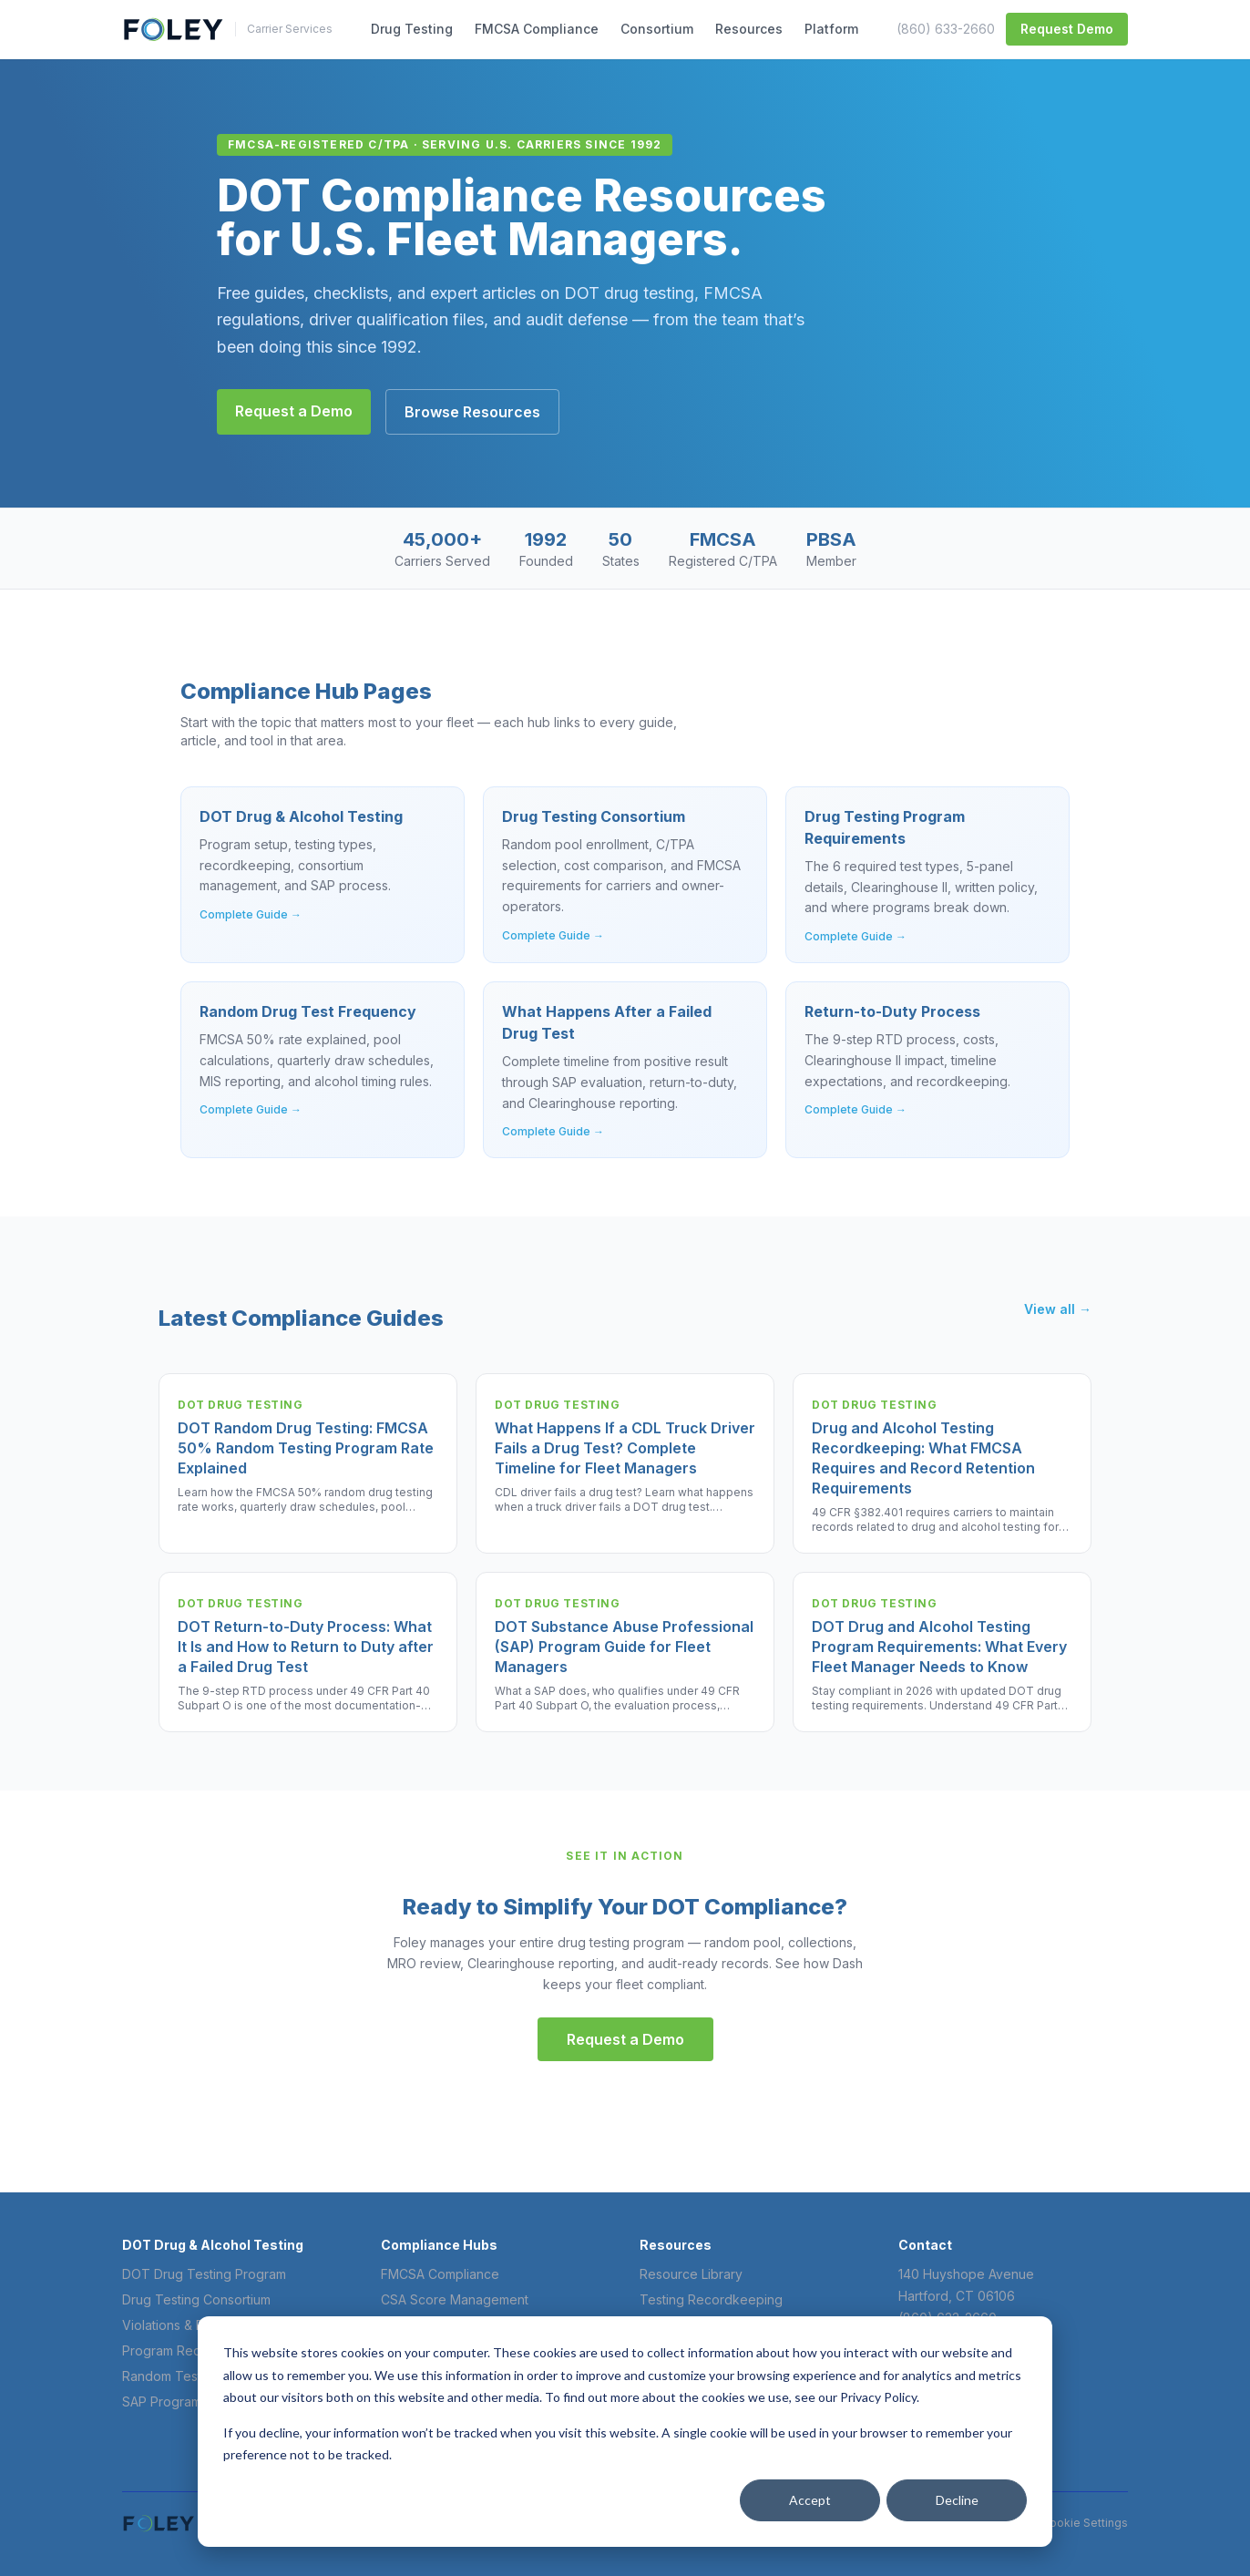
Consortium (656, 28)
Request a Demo (294, 411)
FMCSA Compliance (537, 28)
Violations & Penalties (186, 2325)
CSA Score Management (454, 2299)
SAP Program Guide (181, 2401)
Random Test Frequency (196, 2376)
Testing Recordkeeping (711, 2299)
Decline (957, 2500)
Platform (831, 28)
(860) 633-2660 (946, 28)
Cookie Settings (1084, 2523)
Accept (810, 2500)
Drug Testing (412, 28)
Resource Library (691, 2274)
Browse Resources (472, 412)
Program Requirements (191, 2350)
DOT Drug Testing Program (204, 2274)
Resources (749, 28)
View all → (1057, 1309)
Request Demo (1066, 28)
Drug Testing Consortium (196, 2299)
